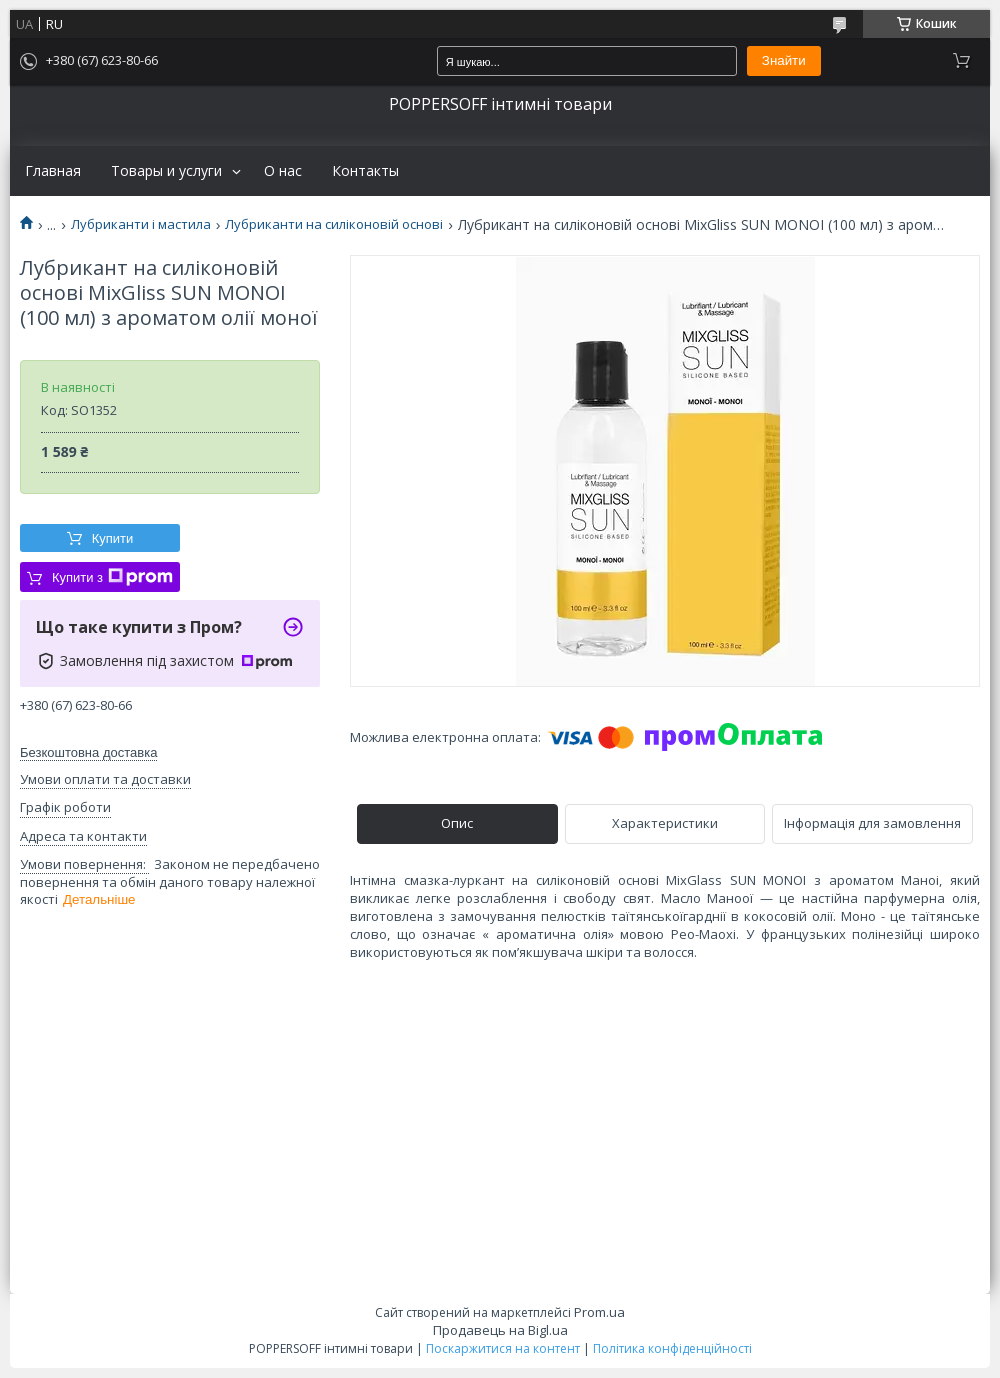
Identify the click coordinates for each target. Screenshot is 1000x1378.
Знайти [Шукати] (784, 60)
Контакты (365, 171)
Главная (53, 171)
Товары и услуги (166, 171)
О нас (283, 171)
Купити (113, 538)
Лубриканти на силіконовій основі (334, 224)
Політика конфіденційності (672, 1348)
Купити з (112, 577)
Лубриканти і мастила (141, 224)
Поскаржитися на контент (503, 1348)
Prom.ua (599, 1312)
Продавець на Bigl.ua (500, 1330)
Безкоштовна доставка (88, 752)
